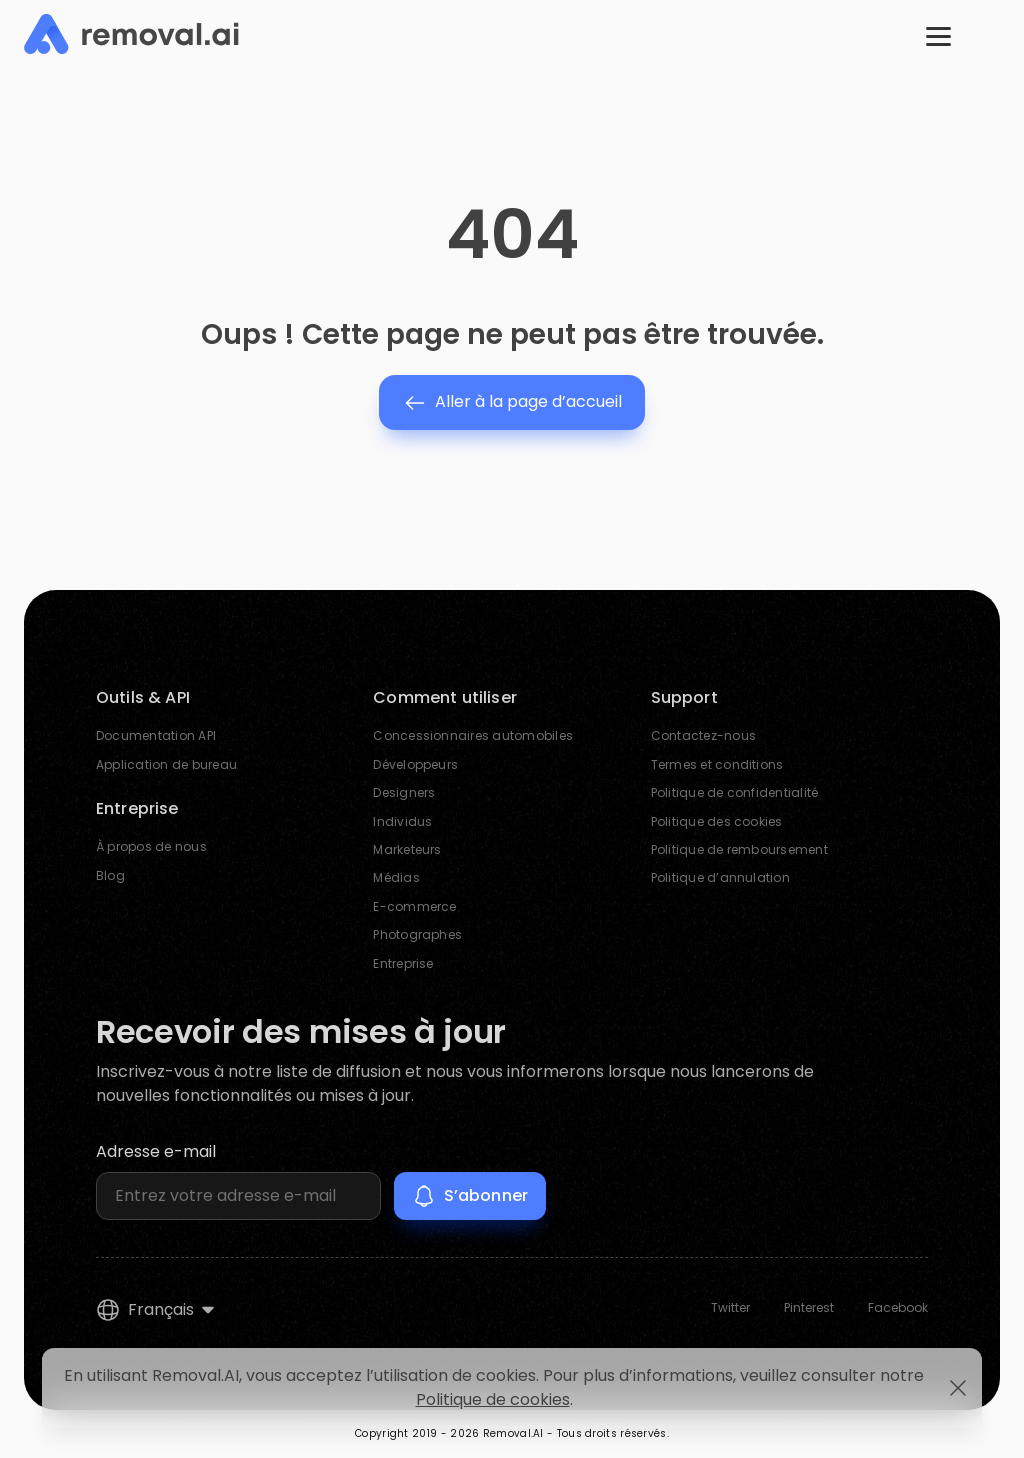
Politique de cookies (493, 1399)
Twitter (730, 1308)
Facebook (898, 1308)
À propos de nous (151, 846)
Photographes (417, 934)
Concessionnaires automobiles (473, 736)
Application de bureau (166, 764)
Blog (110, 875)
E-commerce (414, 906)
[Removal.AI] (131, 35)
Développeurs (415, 764)
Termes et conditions (717, 764)
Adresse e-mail (156, 1151)
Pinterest (809, 1308)
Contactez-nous (703, 736)
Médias (396, 878)
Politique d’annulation (720, 878)
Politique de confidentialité (735, 792)
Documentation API (156, 736)
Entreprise (403, 963)
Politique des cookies (717, 821)
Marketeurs (407, 849)
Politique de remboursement (739, 849)
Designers (404, 792)
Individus (402, 821)
